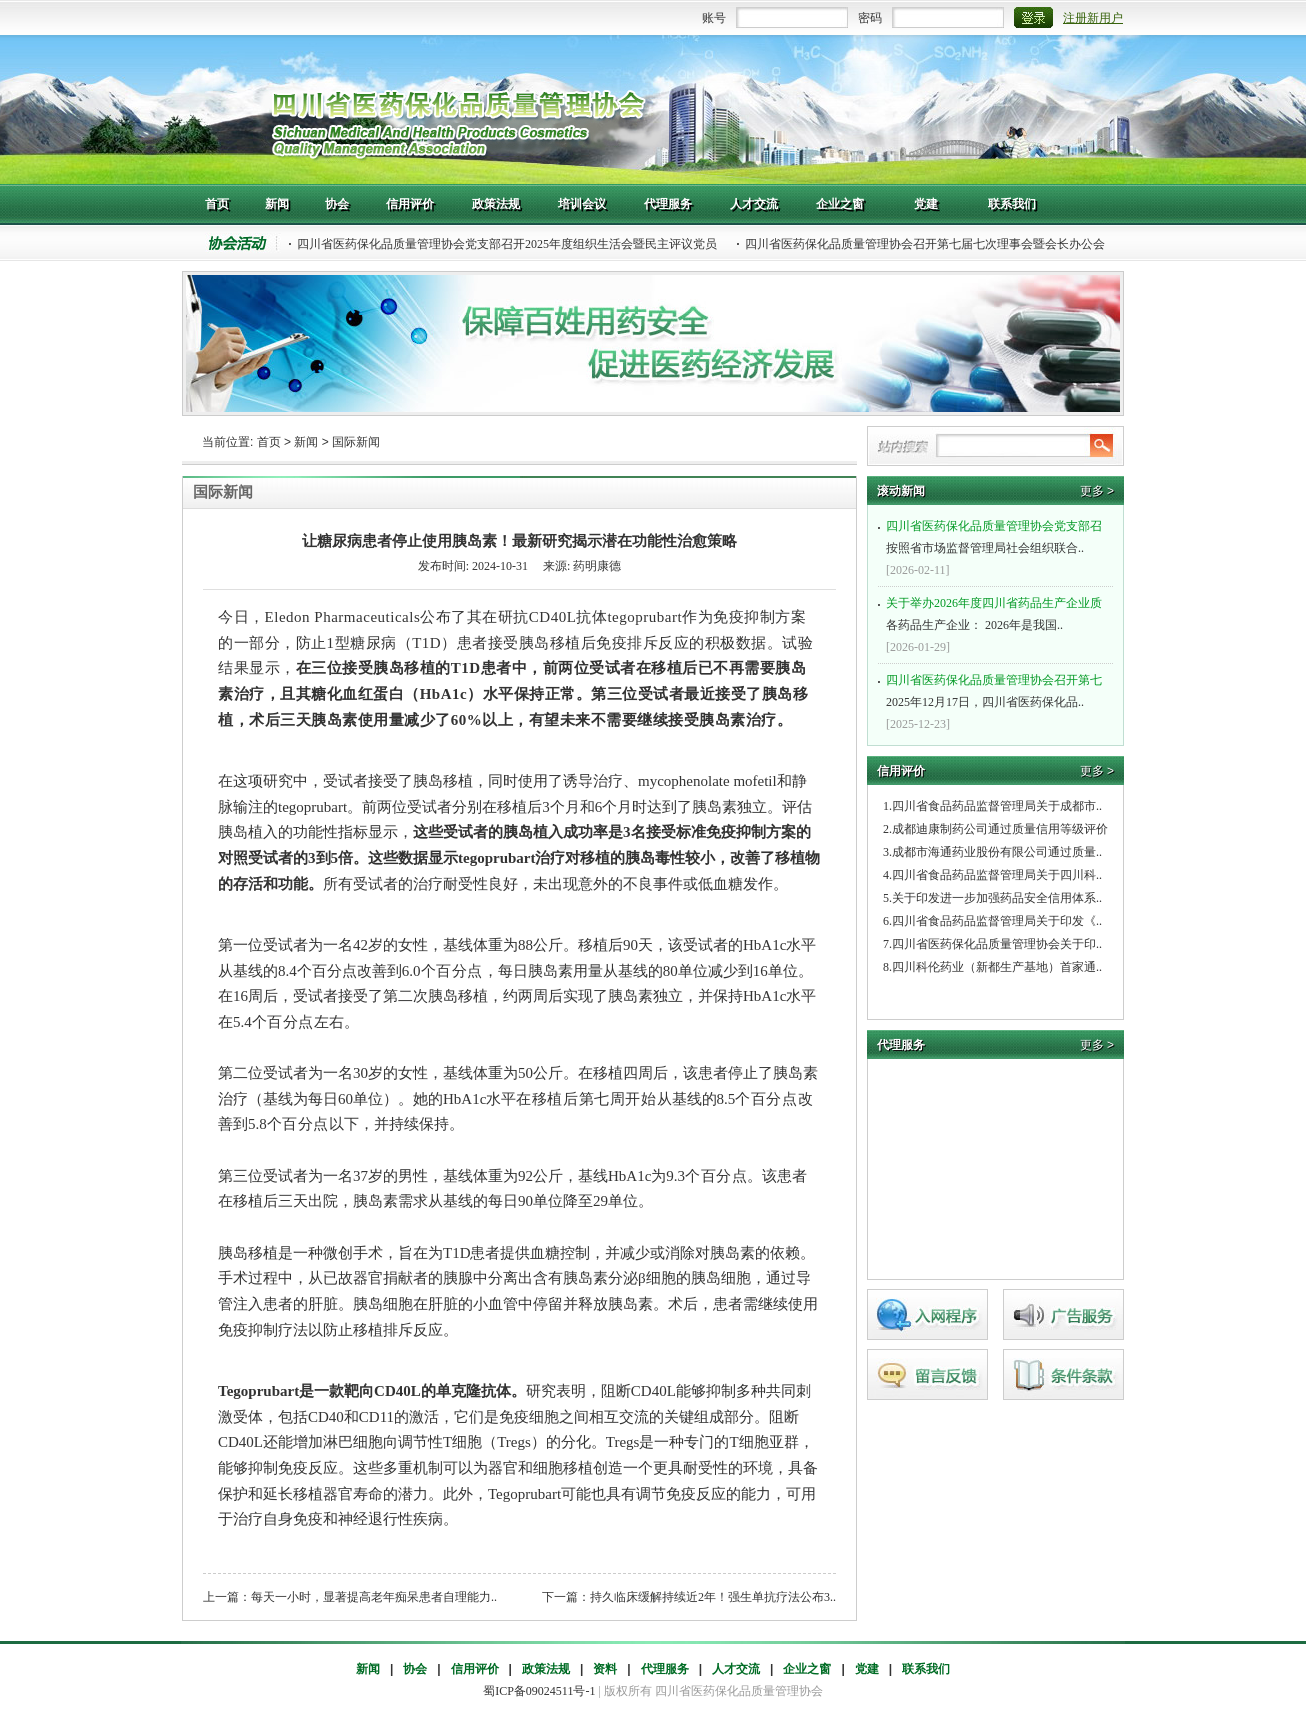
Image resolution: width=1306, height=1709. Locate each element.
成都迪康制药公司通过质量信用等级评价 (1000, 829)
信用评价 (475, 1669)
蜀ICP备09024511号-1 (539, 1691)
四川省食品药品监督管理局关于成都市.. (997, 806)
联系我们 (926, 1669)
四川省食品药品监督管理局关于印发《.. (997, 921)
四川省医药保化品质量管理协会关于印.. (997, 944)
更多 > (1097, 491)
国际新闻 (356, 442)
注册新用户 (1093, 18)
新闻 (306, 442)
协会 (415, 1669)
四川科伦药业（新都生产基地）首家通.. (997, 967)
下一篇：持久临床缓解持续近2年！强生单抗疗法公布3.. (689, 1597)
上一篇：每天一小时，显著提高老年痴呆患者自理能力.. (350, 1597)
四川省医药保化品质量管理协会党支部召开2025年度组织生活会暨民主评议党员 (507, 244)
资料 (605, 1669)
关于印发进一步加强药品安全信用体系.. (997, 898)
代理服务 (665, 1669)
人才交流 (736, 1669)
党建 (867, 1669)
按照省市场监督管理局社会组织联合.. (998, 535)
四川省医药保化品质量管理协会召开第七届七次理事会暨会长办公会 (925, 244)
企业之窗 (807, 1669)
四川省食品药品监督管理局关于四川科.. (997, 875)
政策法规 (546, 1669)
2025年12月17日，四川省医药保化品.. (998, 689)
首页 (269, 442)
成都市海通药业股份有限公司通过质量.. (997, 852)
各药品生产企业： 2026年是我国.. (998, 612)
